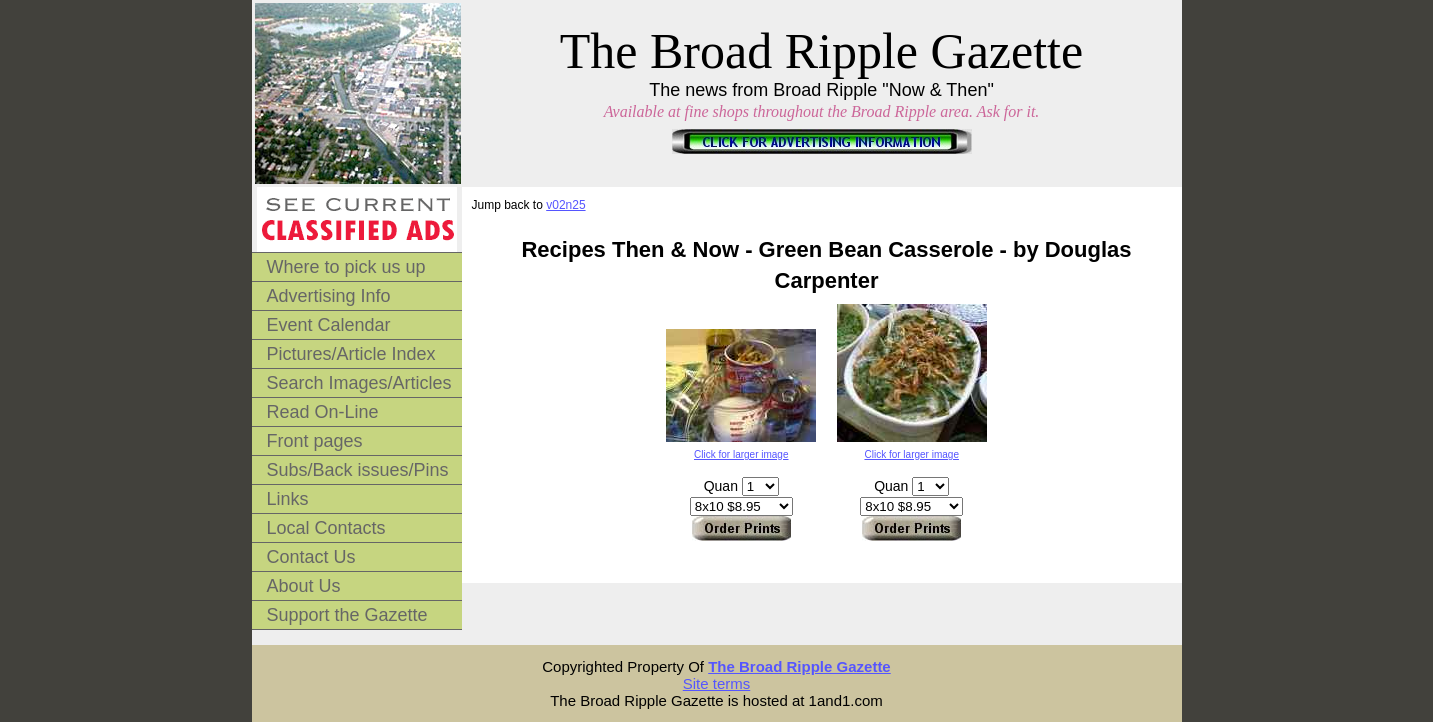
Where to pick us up (346, 267)
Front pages (315, 441)
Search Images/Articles (359, 383)
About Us (304, 586)
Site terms (717, 683)
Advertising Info (329, 296)
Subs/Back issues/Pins (358, 470)
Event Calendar (329, 325)
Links (288, 499)
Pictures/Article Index (351, 354)
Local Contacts (326, 528)
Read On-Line (323, 412)
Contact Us (311, 557)
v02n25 (565, 205)
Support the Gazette (347, 615)
